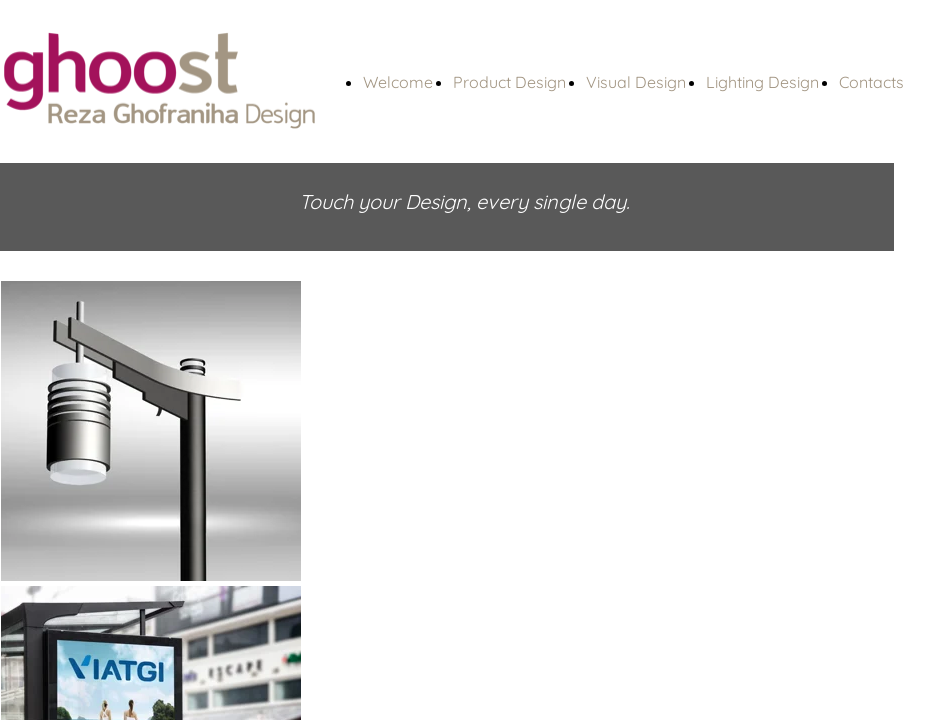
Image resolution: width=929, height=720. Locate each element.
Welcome (398, 82)
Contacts (871, 82)
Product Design (509, 82)
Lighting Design (762, 82)
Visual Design (636, 82)
